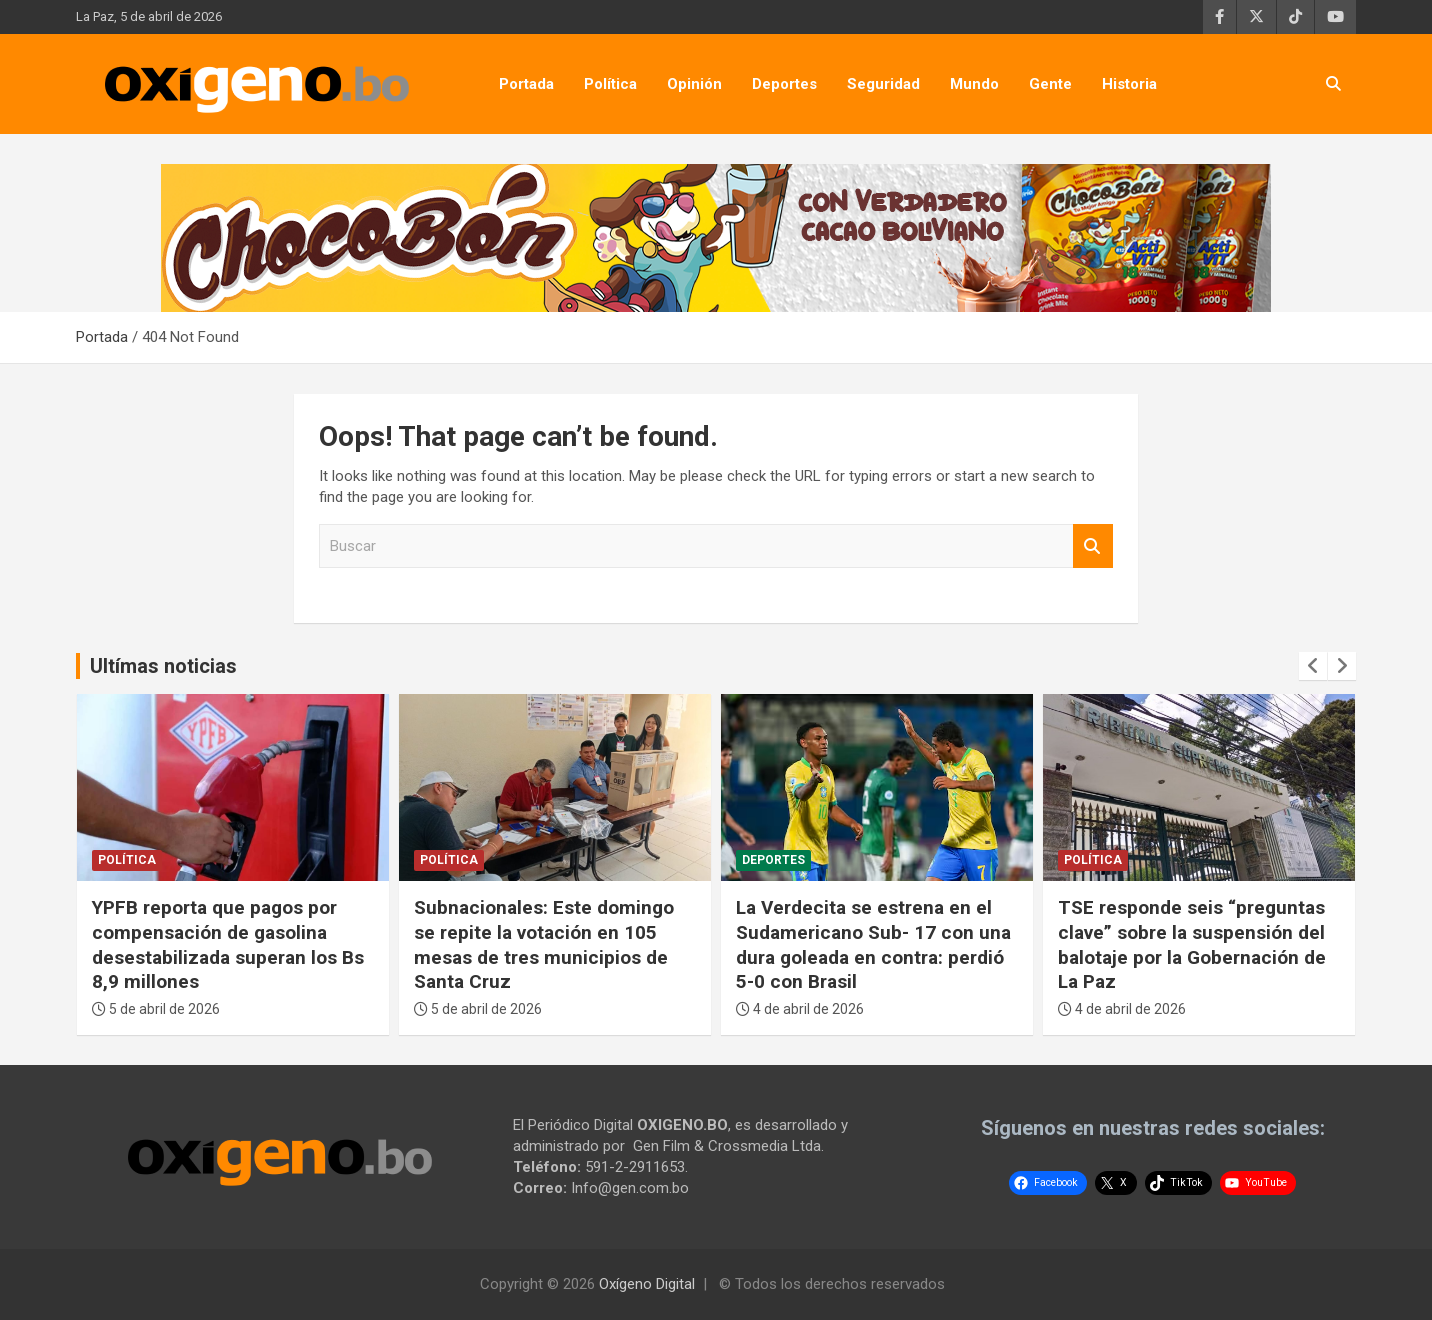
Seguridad (883, 84)
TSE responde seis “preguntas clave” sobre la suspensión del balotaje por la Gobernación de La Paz (1192, 944)
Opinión (694, 84)
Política (610, 84)
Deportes (784, 84)
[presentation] (1313, 666)
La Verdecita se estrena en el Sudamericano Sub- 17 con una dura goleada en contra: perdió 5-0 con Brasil (873, 944)
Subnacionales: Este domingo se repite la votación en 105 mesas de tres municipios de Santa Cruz (544, 944)
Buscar (1093, 546)
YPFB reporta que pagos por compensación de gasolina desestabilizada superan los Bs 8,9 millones (228, 944)
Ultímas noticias (163, 666)
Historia (1129, 84)
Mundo (974, 84)
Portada (526, 84)
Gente (1050, 84)
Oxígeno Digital (647, 1284)
